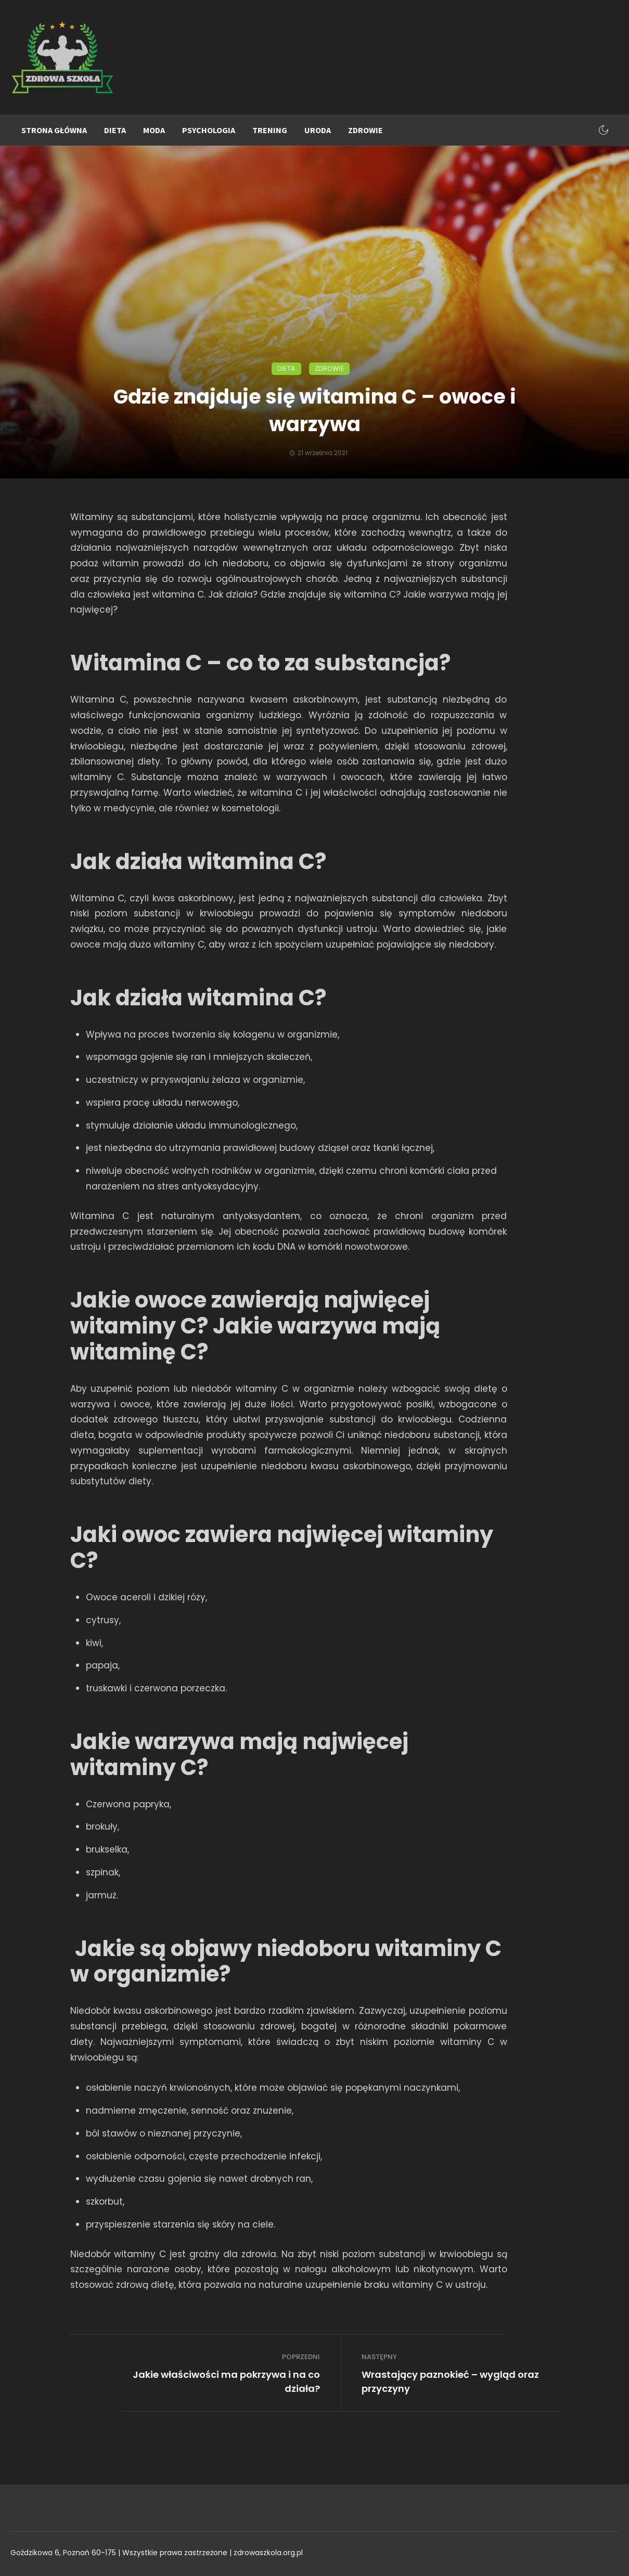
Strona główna (54, 130)
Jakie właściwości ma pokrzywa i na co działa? (226, 2381)
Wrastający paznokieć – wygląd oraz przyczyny (450, 2381)
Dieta (115, 130)
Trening (269, 130)
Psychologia (208, 130)
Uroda (317, 130)
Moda (154, 130)
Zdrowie (365, 130)
